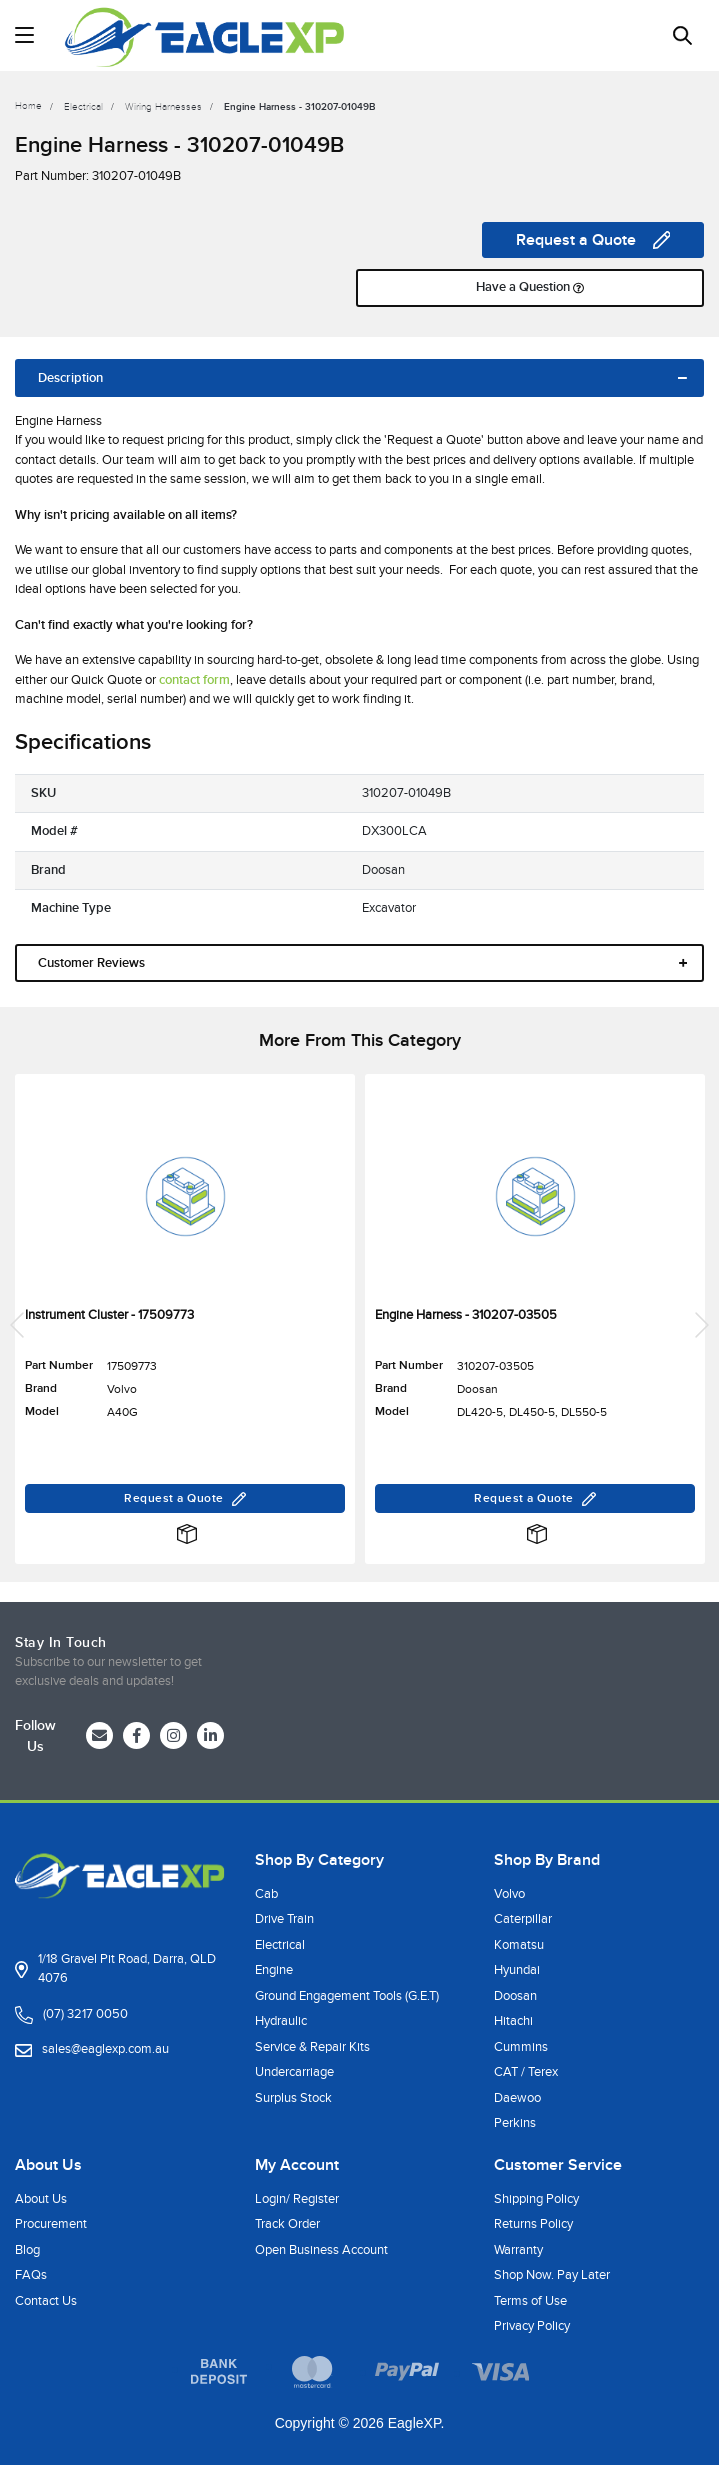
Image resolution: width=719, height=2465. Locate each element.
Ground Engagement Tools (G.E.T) (347, 1996)
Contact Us (46, 2301)
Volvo (509, 1894)
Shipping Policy (536, 2199)
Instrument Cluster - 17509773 (109, 1315)
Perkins (515, 2123)
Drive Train (284, 1919)
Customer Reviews (91, 963)
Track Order (287, 2224)
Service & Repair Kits (312, 2047)
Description (70, 378)
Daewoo (517, 2098)
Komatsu (519, 1945)
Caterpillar (523, 1919)
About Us (41, 2199)
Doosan (515, 1996)
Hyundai (517, 1970)
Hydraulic (281, 2021)
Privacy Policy (532, 2326)
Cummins (521, 2047)
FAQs (31, 2275)
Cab (266, 1894)
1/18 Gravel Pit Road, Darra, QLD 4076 (127, 1969)
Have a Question (530, 288)
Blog (27, 2250)
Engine (274, 1970)
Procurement (51, 2224)
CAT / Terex (526, 2072)
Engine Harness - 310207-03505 (466, 1315)
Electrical (280, 1945)
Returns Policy (533, 2224)
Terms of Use (530, 2301)
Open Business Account (321, 2250)
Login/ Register (297, 2199)
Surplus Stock (293, 2098)
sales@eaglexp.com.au (105, 2049)
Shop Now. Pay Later (552, 2275)
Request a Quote (593, 240)
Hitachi (513, 2021)
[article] (185, 1325)
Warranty (518, 2250)
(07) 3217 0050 (85, 2014)
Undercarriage (294, 2072)
